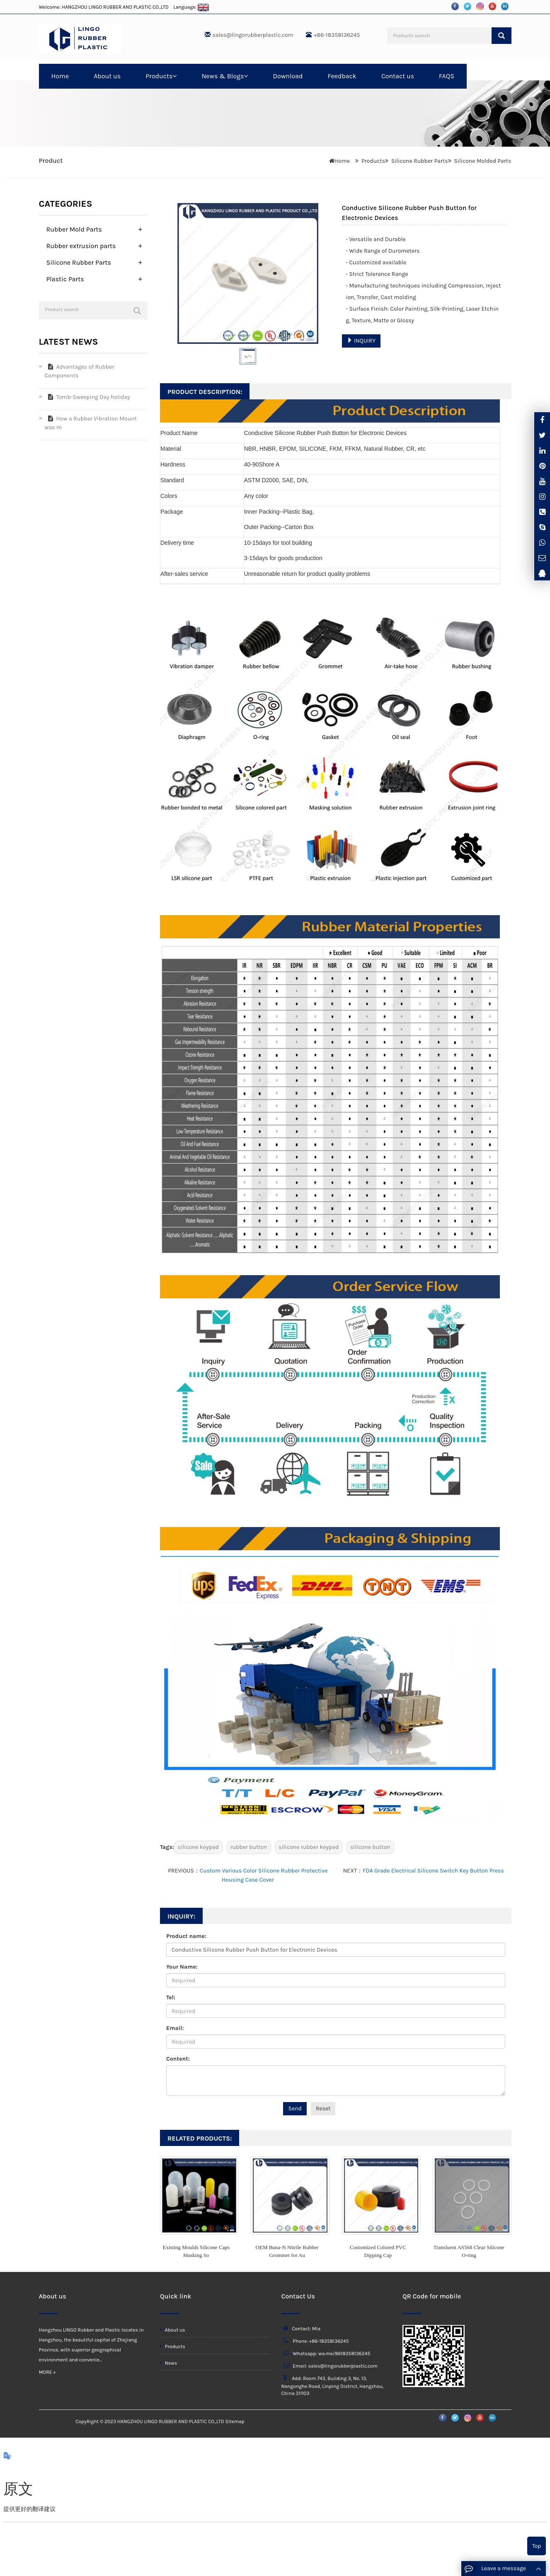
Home (60, 76)
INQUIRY (361, 340)
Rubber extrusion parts (81, 246)
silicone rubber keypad (309, 1847)
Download (288, 76)
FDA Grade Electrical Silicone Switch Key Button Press (433, 1870)
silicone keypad (198, 1847)
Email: (175, 2028)
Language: (191, 7)
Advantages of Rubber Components (79, 371)
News (168, 2363)
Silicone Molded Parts (482, 160)
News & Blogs (224, 76)
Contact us (397, 76)
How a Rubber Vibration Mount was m (91, 423)
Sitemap (234, 2421)
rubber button (248, 1847)
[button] (174, 76)
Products (161, 76)
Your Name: (182, 1966)
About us (107, 76)
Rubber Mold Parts (74, 229)
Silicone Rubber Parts (419, 160)
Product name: (186, 1936)
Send (294, 2108)
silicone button (370, 1847)
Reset (323, 2108)
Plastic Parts (65, 279)
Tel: (170, 1997)
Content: (177, 2058)
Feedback (341, 76)
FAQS (446, 76)
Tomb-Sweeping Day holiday (87, 397)
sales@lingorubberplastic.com (253, 35)
